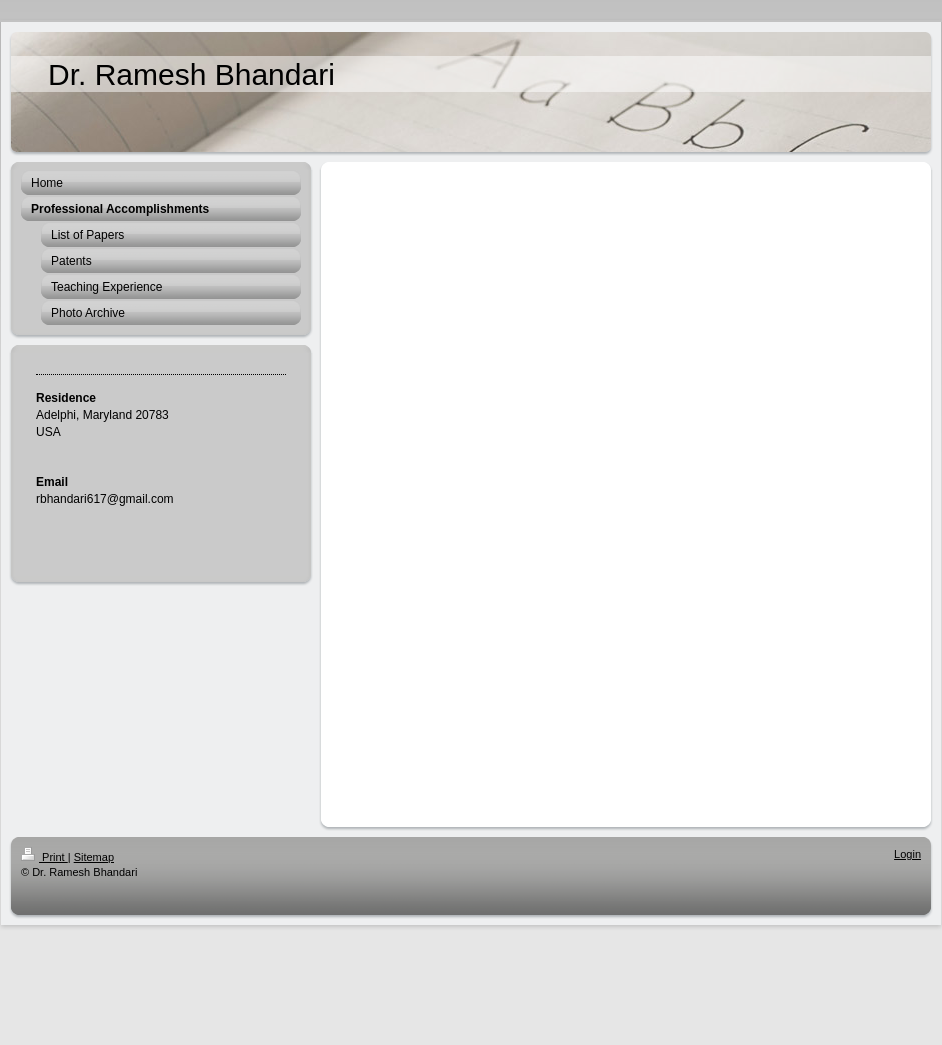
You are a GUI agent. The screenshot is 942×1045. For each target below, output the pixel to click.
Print (44, 857)
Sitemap (94, 857)
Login (907, 854)
